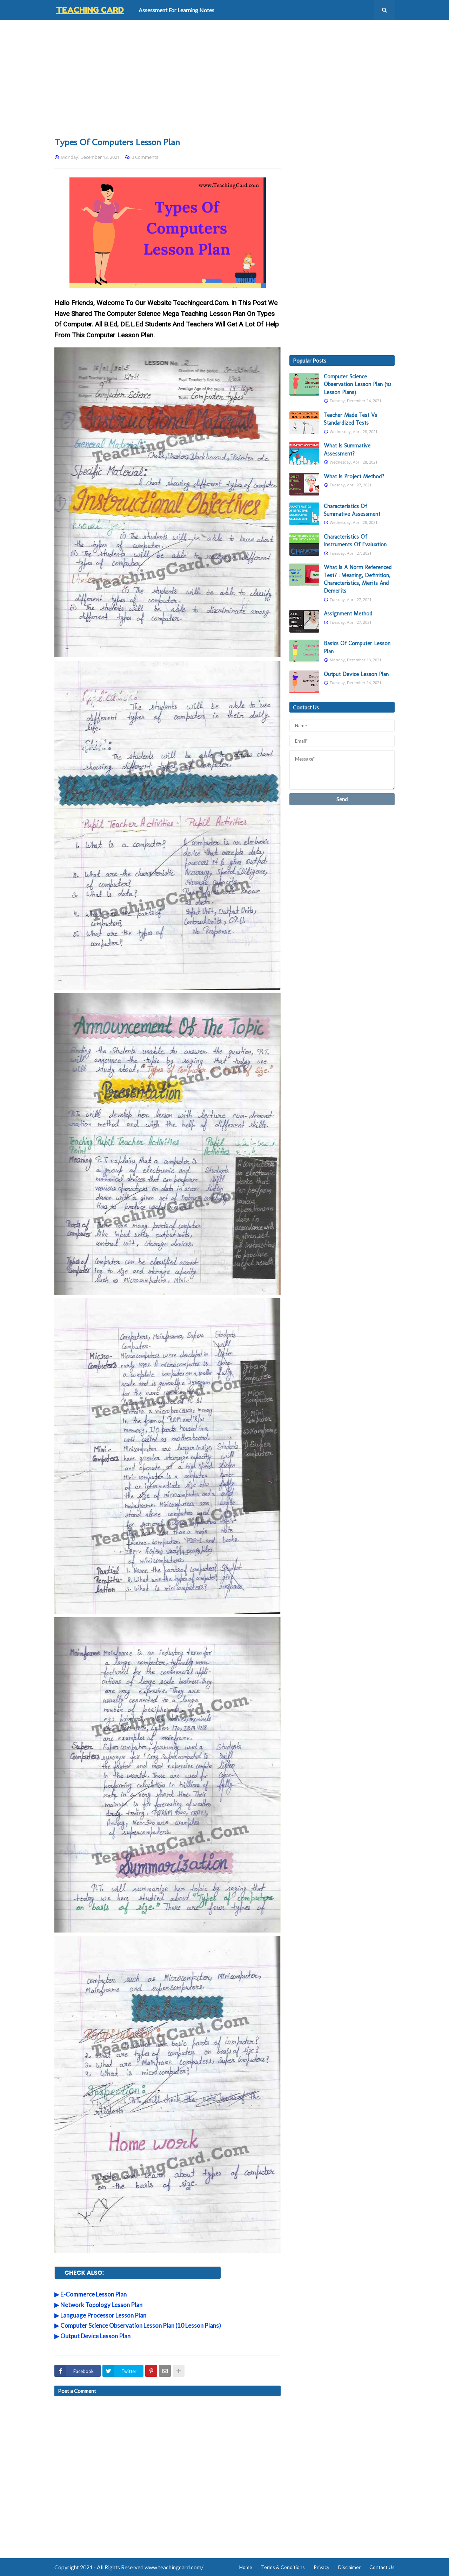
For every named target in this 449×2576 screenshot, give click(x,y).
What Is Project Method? (354, 476)
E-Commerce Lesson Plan (93, 2294)
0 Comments (145, 157)
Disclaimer (349, 2567)
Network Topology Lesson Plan (101, 2304)
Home (245, 2567)
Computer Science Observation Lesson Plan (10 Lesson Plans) (140, 2325)
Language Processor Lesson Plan (103, 2315)
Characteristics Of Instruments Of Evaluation (355, 540)
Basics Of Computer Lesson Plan (357, 647)
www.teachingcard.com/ (174, 2567)
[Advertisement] (224, 78)
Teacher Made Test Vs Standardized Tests (350, 419)
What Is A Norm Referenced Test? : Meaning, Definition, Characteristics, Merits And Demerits (357, 579)
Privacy (321, 2567)
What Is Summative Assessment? (347, 449)
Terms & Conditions (283, 2567)
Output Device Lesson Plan (95, 2336)
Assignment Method (348, 613)
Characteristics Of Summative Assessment (352, 510)
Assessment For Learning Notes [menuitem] (176, 10)
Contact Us (382, 2567)
